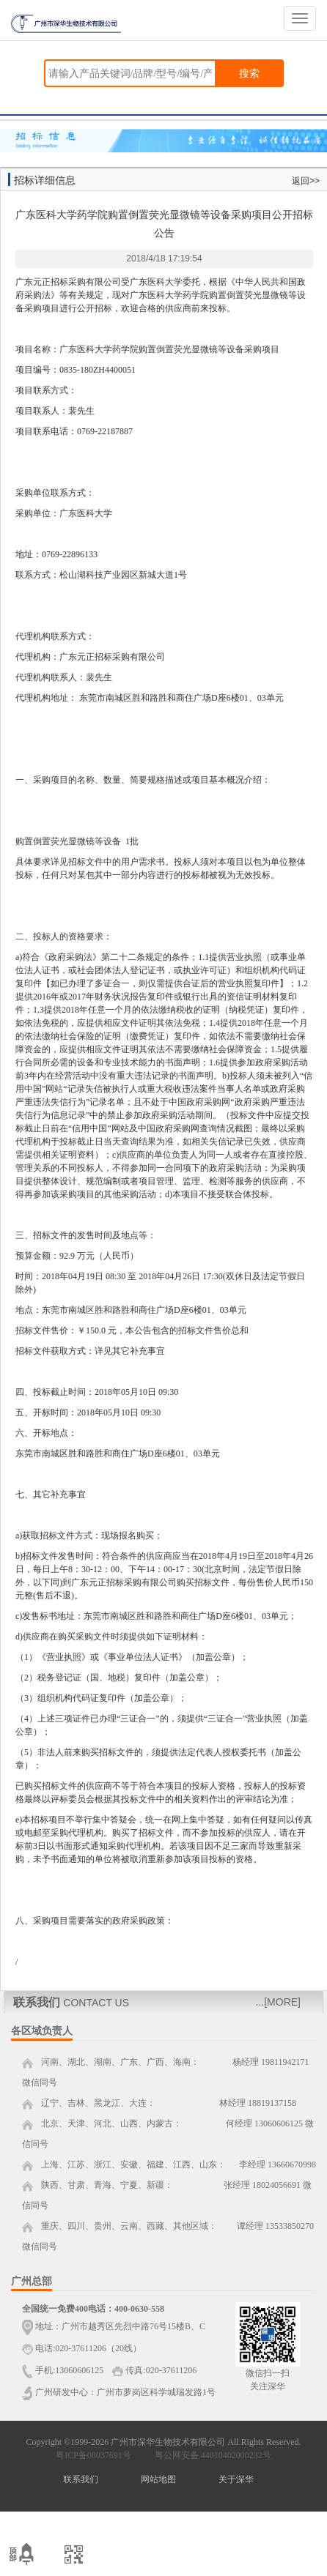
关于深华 (236, 2479)
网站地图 (158, 2479)
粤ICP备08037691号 (93, 2455)
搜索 (249, 73)
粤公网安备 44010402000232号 (209, 2455)
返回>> (306, 181)
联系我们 (80, 2479)
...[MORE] (278, 2002)
